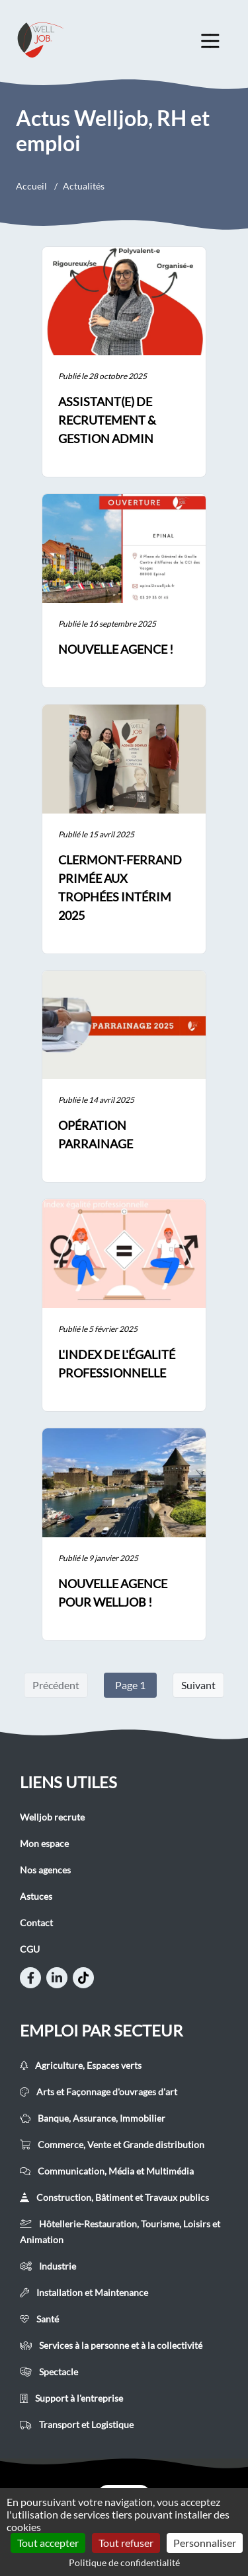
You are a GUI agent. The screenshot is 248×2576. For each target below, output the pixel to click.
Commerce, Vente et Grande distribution (112, 2144)
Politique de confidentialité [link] (124, 2562)
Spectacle (49, 2371)
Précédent (55, 1685)
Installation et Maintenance (84, 2292)
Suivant (198, 1685)
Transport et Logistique (77, 2424)
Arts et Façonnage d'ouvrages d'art (98, 2091)
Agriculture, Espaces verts (81, 2065)
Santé (39, 2318)
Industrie (48, 2266)
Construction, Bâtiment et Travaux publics (114, 2197)
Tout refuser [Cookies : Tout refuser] (126, 2542)
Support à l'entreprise (71, 2398)
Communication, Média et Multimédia (107, 2170)
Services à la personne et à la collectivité (111, 2345)
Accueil (31, 185)
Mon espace (44, 1843)
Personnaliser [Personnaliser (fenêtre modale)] (204, 2542)
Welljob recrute (52, 1817)
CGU (30, 1949)
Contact (36, 1922)
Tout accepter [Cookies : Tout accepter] (48, 2542)
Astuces (36, 1896)
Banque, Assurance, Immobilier (92, 2118)
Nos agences (45, 1869)
